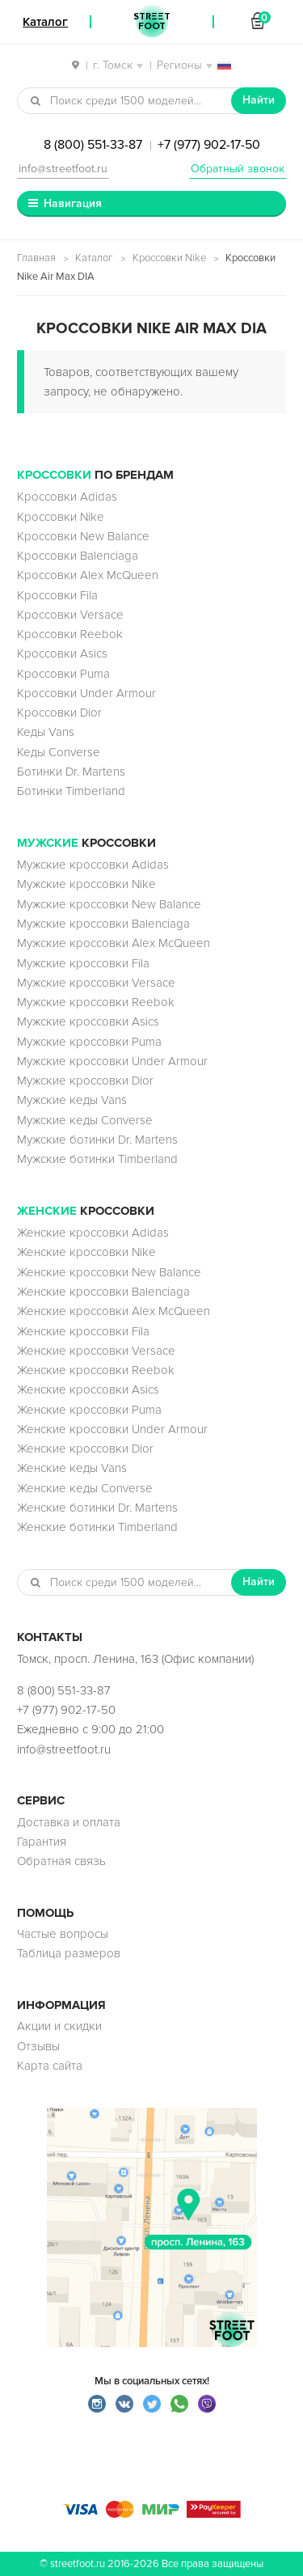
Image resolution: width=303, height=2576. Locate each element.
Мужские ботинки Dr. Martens (97, 1139)
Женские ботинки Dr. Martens (97, 1507)
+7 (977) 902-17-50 (209, 145)
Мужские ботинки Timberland (97, 1159)
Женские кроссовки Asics (88, 1389)
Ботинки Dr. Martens (71, 771)
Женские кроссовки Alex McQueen (113, 1311)
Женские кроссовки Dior (85, 1448)
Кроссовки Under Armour (86, 693)
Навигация (73, 203)
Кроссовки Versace (70, 614)
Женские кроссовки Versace (96, 1350)
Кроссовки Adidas (67, 496)
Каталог (94, 258)
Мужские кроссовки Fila (83, 963)
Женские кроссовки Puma (89, 1409)
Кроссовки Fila (57, 595)
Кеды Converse (58, 752)
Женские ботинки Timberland (97, 1527)
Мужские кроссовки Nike (86, 884)
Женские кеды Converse (85, 1488)
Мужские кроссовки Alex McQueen (113, 943)
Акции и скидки (59, 2026)
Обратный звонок (237, 169)
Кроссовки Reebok (70, 634)
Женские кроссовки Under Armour (112, 1429)
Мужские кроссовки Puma (89, 1041)
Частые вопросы (62, 1934)
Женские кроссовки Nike (86, 1252)
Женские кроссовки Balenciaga (103, 1291)
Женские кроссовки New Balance (109, 1272)
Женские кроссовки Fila (83, 1331)
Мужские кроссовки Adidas (93, 864)
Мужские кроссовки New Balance (109, 904)
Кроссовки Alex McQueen (87, 575)
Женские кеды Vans (72, 1468)
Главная (36, 258)
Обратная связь (61, 1861)
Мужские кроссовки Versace (96, 982)
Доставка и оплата (68, 1822)
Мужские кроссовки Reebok (96, 1002)
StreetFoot (151, 22)
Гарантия (41, 1841)
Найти (258, 100)
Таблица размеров (68, 1953)
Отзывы (38, 2046)
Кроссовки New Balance (83, 536)
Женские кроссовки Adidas (93, 1232)
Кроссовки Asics (62, 653)
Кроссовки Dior (59, 712)
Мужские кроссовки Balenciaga (103, 923)
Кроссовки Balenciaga (77, 555)
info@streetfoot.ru (63, 169)
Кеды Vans (45, 732)
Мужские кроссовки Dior (85, 1080)
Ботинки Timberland (71, 791)
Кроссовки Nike (169, 258)
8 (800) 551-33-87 (93, 145)
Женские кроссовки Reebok (96, 1370)
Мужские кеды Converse (85, 1120)
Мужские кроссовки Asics (88, 1021)
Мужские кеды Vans (72, 1100)
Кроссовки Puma (63, 673)
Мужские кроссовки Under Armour (112, 1061)
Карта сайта (49, 2065)
